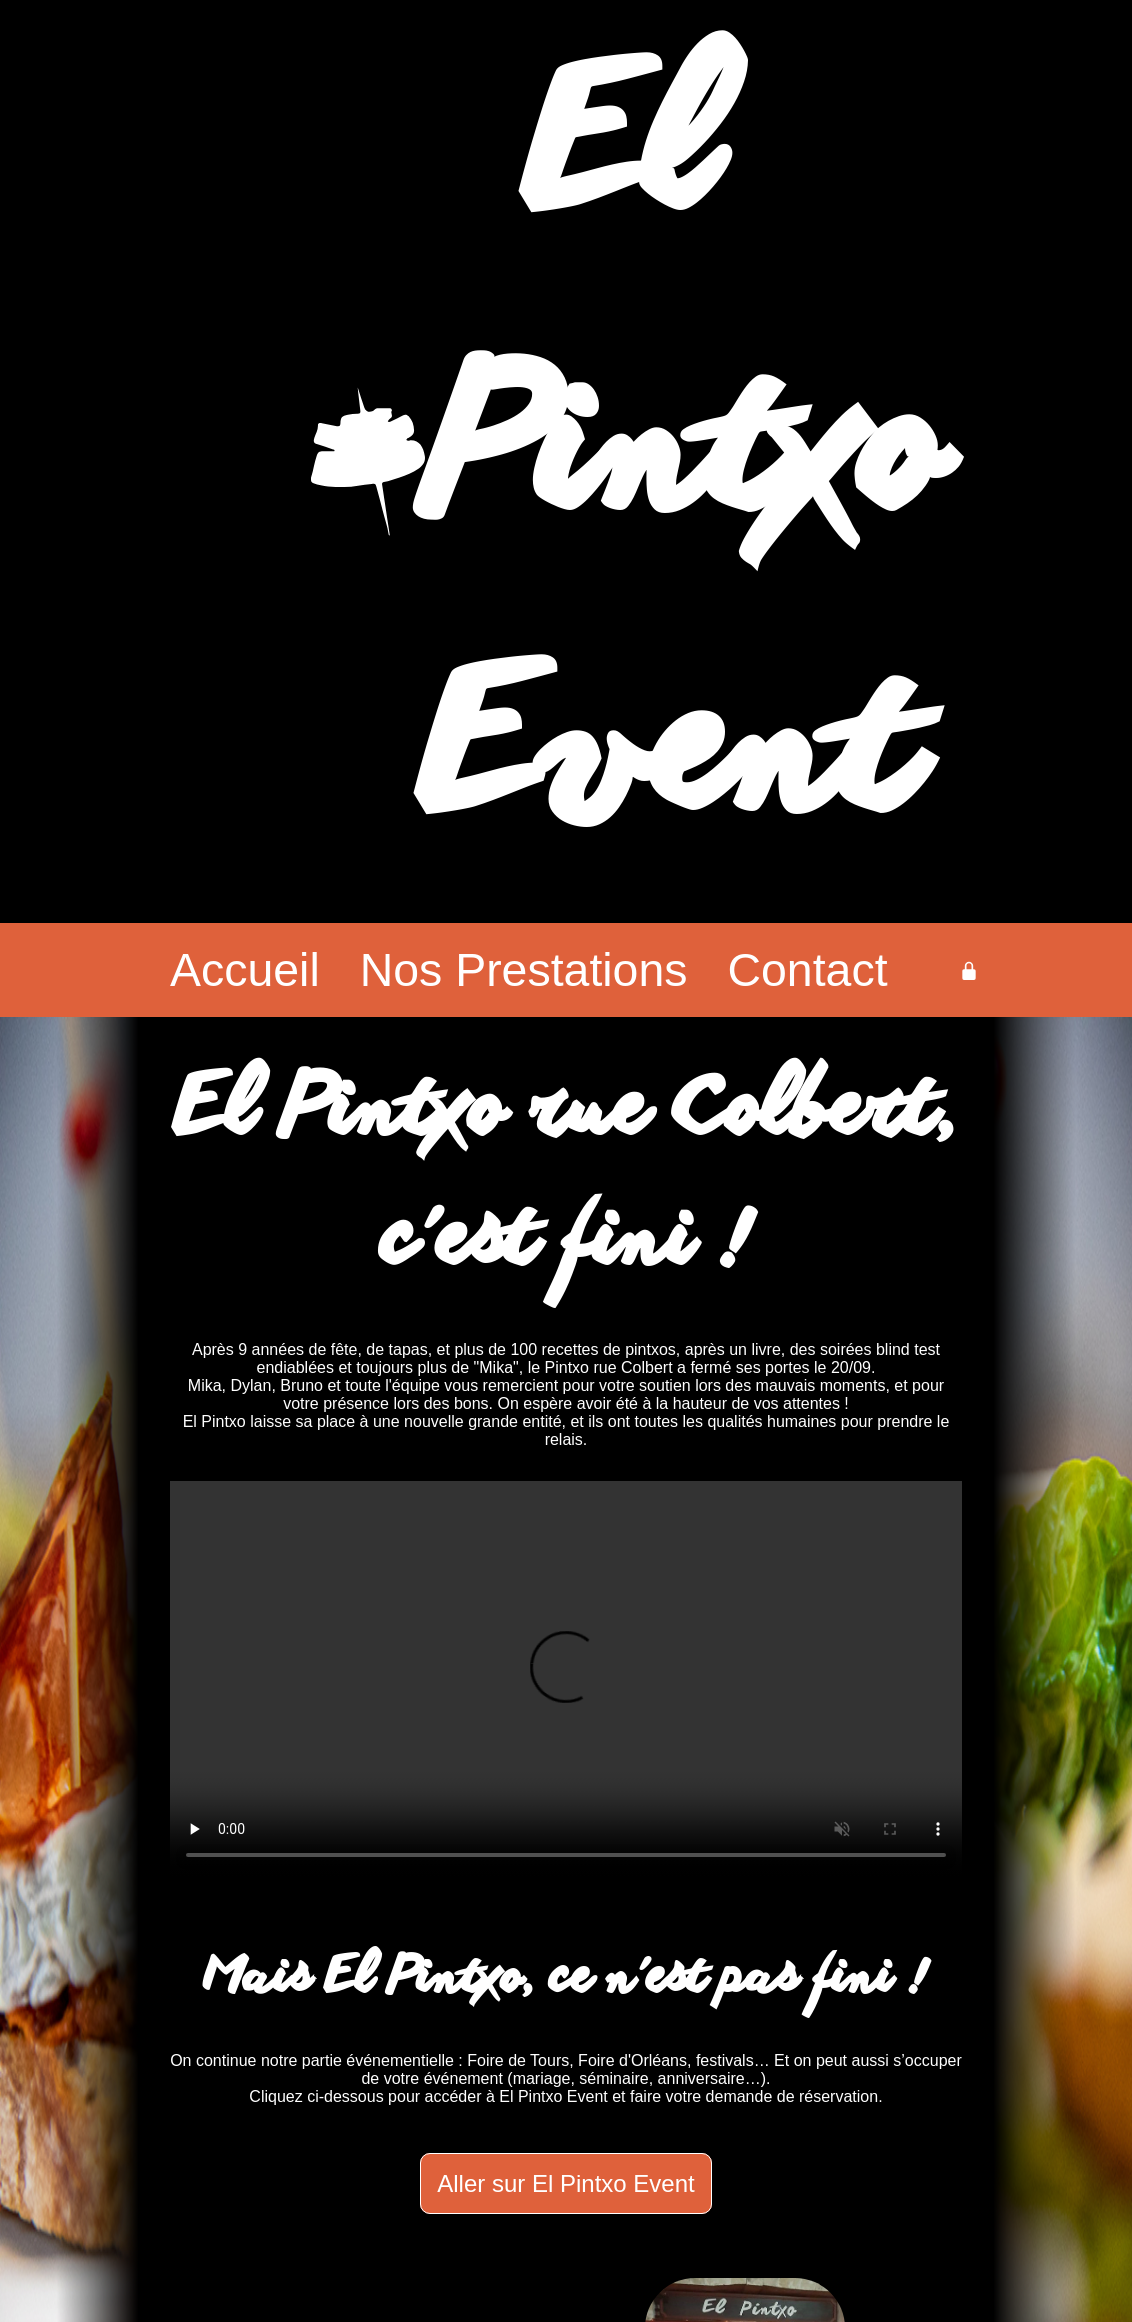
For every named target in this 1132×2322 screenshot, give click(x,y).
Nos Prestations (524, 970)
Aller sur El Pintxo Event (565, 2183)
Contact (808, 970)
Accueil (245, 970)
